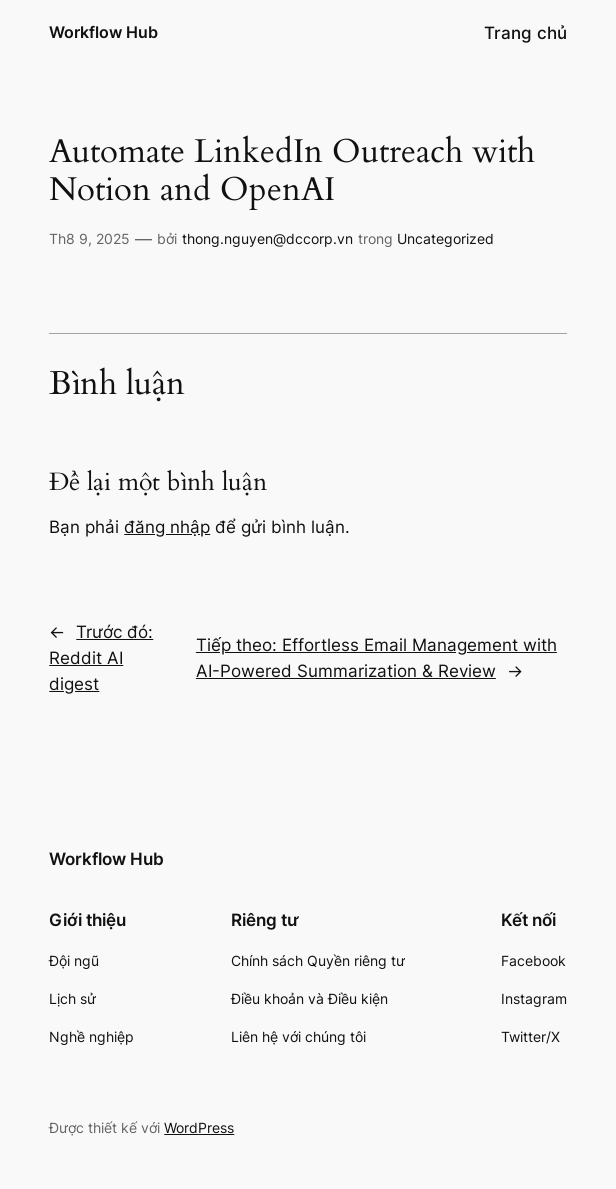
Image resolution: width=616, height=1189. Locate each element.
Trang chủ (525, 33)
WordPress (199, 1127)
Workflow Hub (103, 32)
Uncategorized (445, 238)
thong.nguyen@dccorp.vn (267, 238)
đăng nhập (167, 527)
